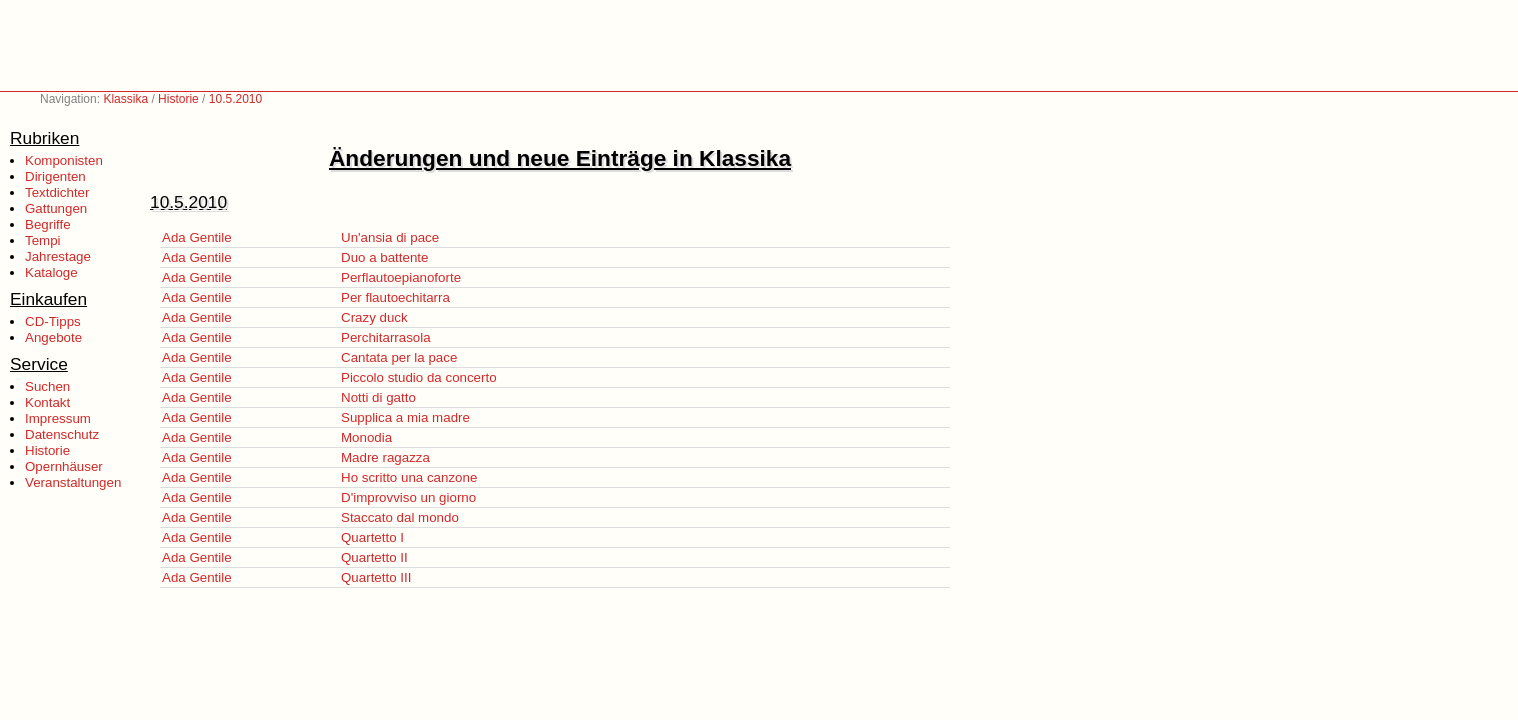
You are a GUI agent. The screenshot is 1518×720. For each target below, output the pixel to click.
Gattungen (56, 208)
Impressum (58, 418)
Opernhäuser (64, 466)
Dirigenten (55, 176)
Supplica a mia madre (405, 417)
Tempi (43, 240)
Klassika (125, 99)
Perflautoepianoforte (401, 277)
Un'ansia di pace (390, 237)
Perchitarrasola (386, 337)
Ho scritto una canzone (409, 477)
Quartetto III (376, 577)
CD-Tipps (53, 321)
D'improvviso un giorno (408, 497)
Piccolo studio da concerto (419, 377)
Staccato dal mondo (400, 517)
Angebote (53, 337)
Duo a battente (384, 257)
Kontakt (47, 402)
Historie (178, 99)
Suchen (47, 386)
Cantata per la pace (399, 357)
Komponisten (64, 160)
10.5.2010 (235, 99)
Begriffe (48, 224)
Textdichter (57, 192)
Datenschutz (62, 434)
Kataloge (51, 272)
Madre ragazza (385, 457)
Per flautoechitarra (395, 297)
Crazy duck (374, 317)
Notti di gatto (378, 397)
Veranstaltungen (73, 482)
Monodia (366, 437)
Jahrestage (58, 256)
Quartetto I (372, 537)
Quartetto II (374, 557)
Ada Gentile (197, 237)
